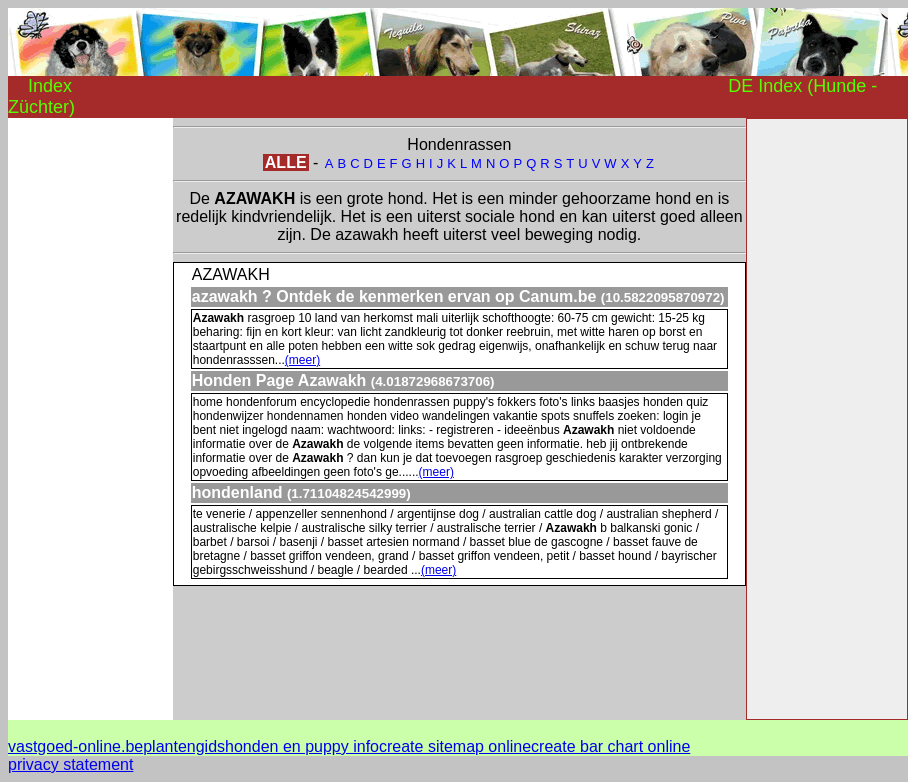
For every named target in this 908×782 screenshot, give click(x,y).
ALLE (286, 162)
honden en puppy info (302, 746)
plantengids (184, 746)
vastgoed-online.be (75, 746)
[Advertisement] (88, 418)
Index (50, 86)
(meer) (302, 360)
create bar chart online (610, 746)
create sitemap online (455, 746)
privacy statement (70, 764)
